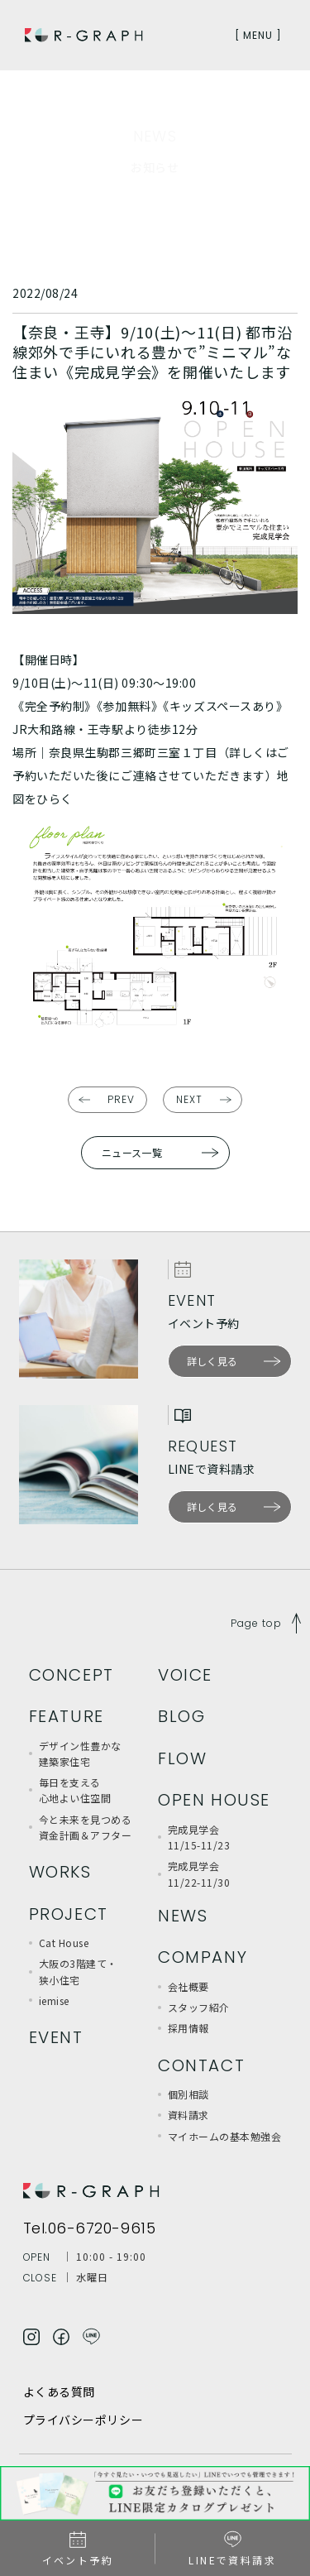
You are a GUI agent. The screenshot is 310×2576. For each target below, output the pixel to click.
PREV (121, 1099)
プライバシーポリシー (83, 2419)
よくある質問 (59, 2391)
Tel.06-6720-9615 (89, 2228)
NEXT (189, 1099)
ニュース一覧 (132, 1152)
